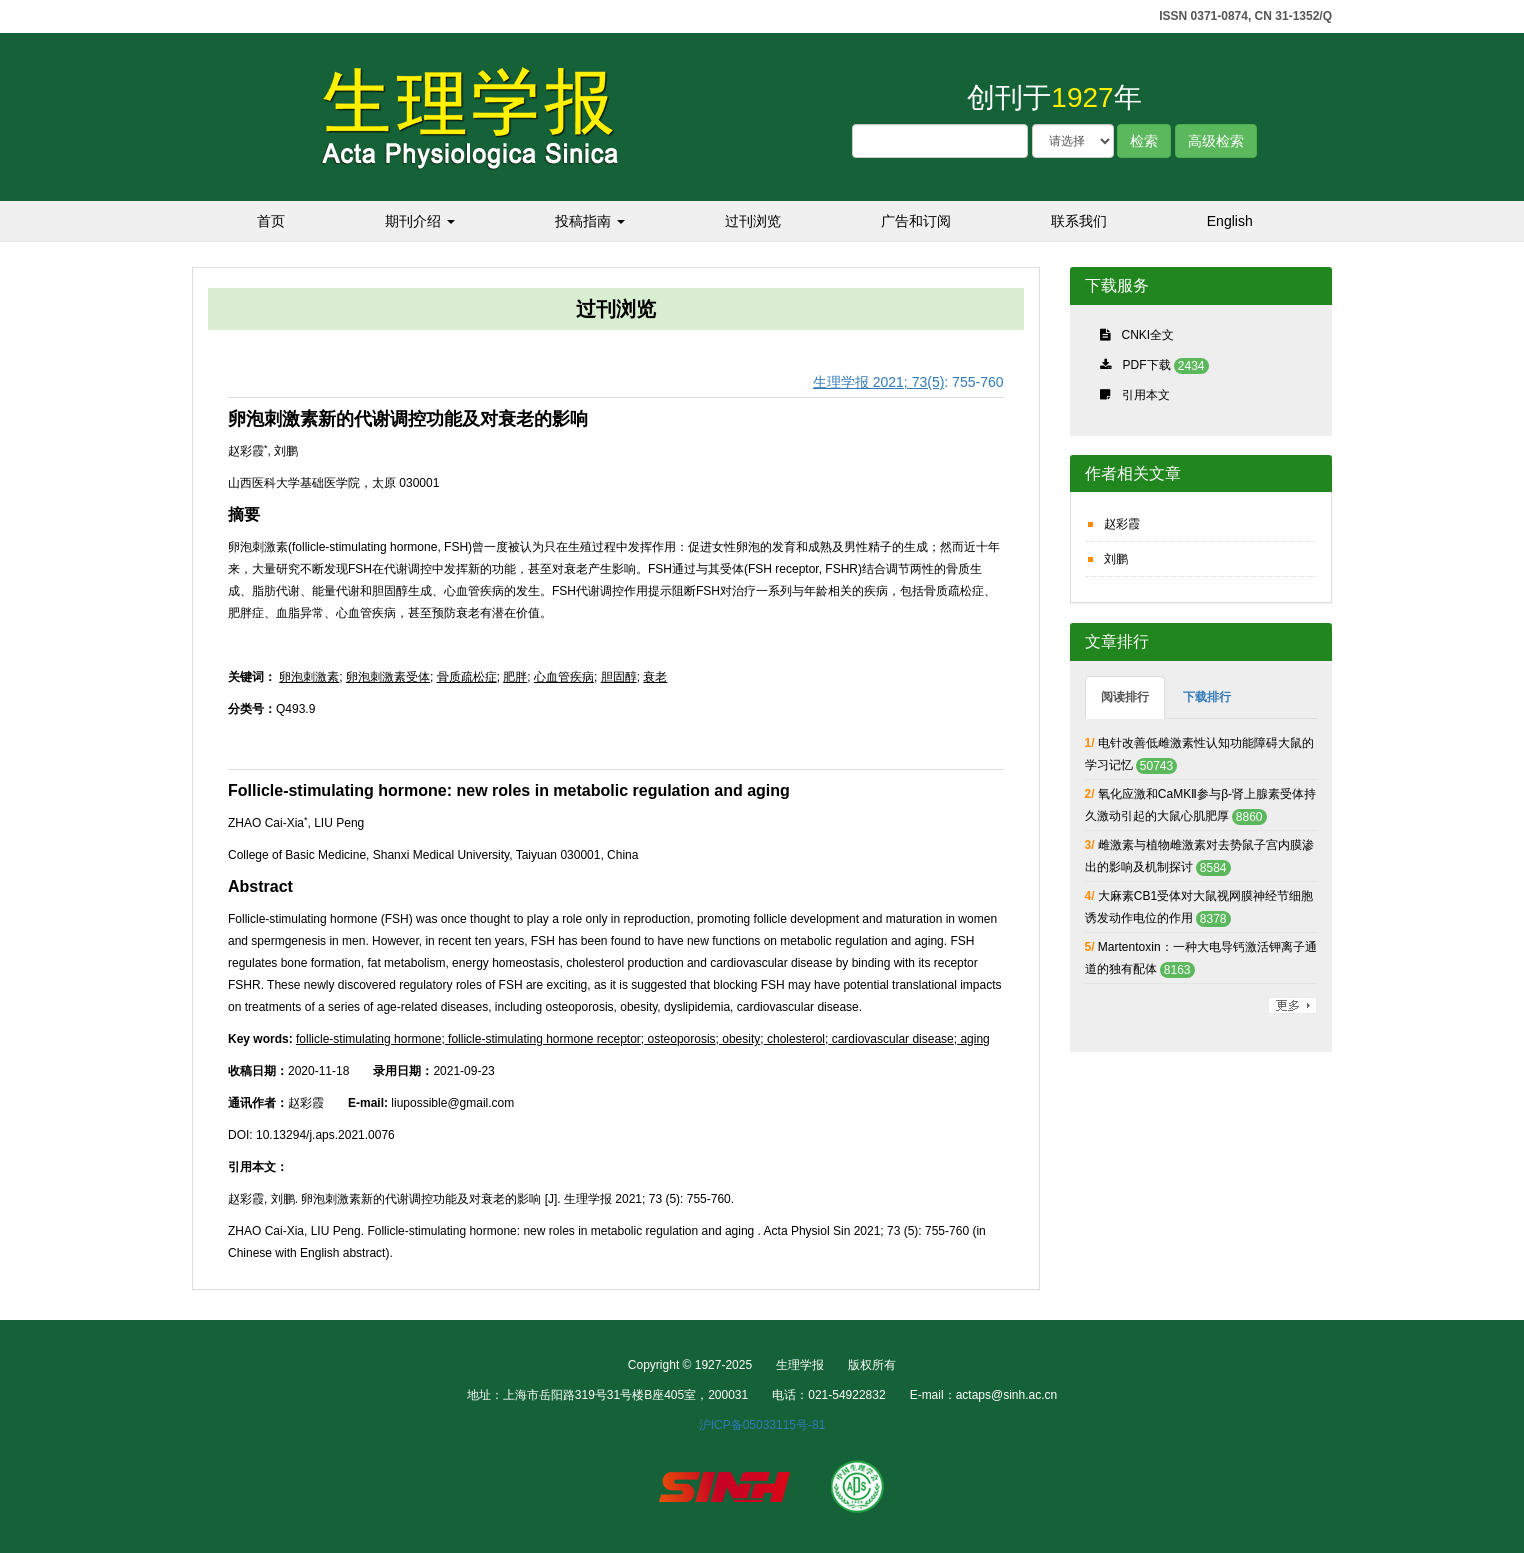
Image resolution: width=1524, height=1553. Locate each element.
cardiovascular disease (890, 1039)
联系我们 (1079, 221)
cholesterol (794, 1039)
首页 (271, 221)
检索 (1144, 141)
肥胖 (515, 677)
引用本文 (1146, 395)
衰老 (655, 677)
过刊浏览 (753, 221)
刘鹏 (1116, 559)
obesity (739, 1039)
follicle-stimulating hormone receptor (543, 1039)
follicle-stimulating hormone (368, 1039)
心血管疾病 (564, 677)
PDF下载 (1147, 365)
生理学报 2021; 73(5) (879, 382)
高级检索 (1216, 141)
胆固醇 (619, 677)
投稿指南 (590, 221)
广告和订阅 (916, 221)
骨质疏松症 (467, 677)
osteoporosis (679, 1039)
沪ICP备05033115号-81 (762, 1425)
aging (973, 1039)
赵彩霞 (1122, 524)
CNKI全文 (1148, 335)
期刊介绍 (420, 221)
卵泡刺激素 (309, 677)
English (1230, 221)
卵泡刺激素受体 (388, 677)
